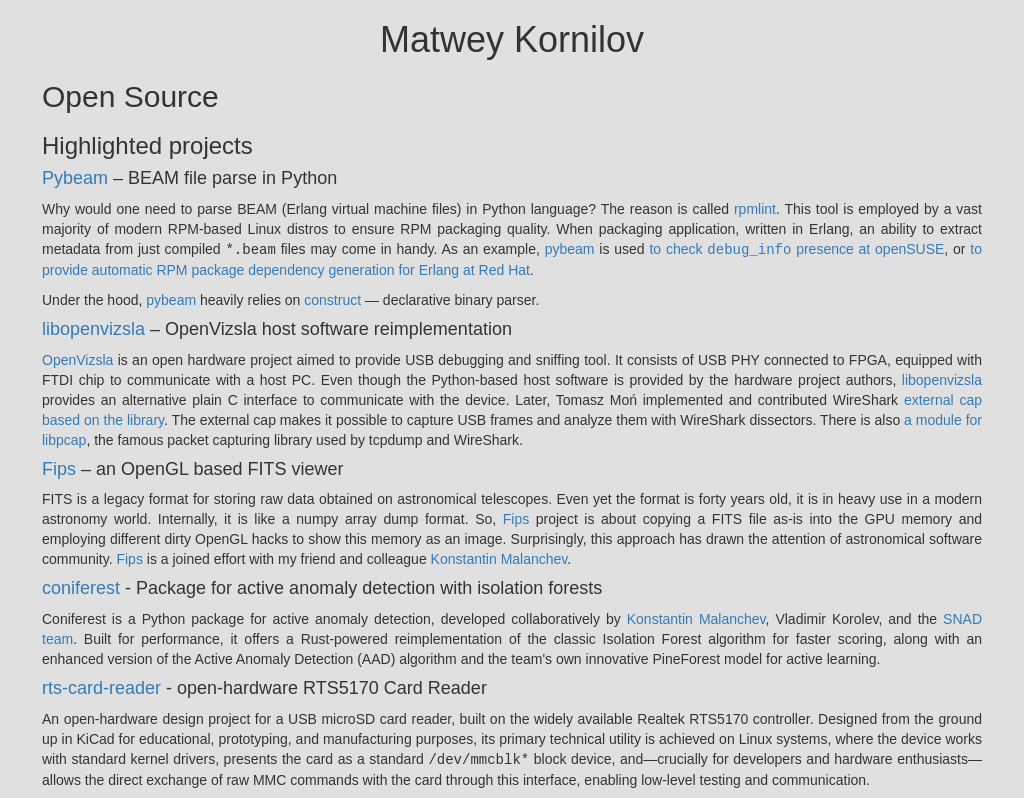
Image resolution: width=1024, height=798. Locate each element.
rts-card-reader (101, 687)
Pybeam (75, 178)
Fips (59, 468)
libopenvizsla (93, 328)
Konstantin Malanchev (499, 558)
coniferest (81, 587)
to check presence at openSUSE (796, 249)
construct (332, 299)
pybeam (570, 249)
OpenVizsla (77, 359)
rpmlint (755, 209)
